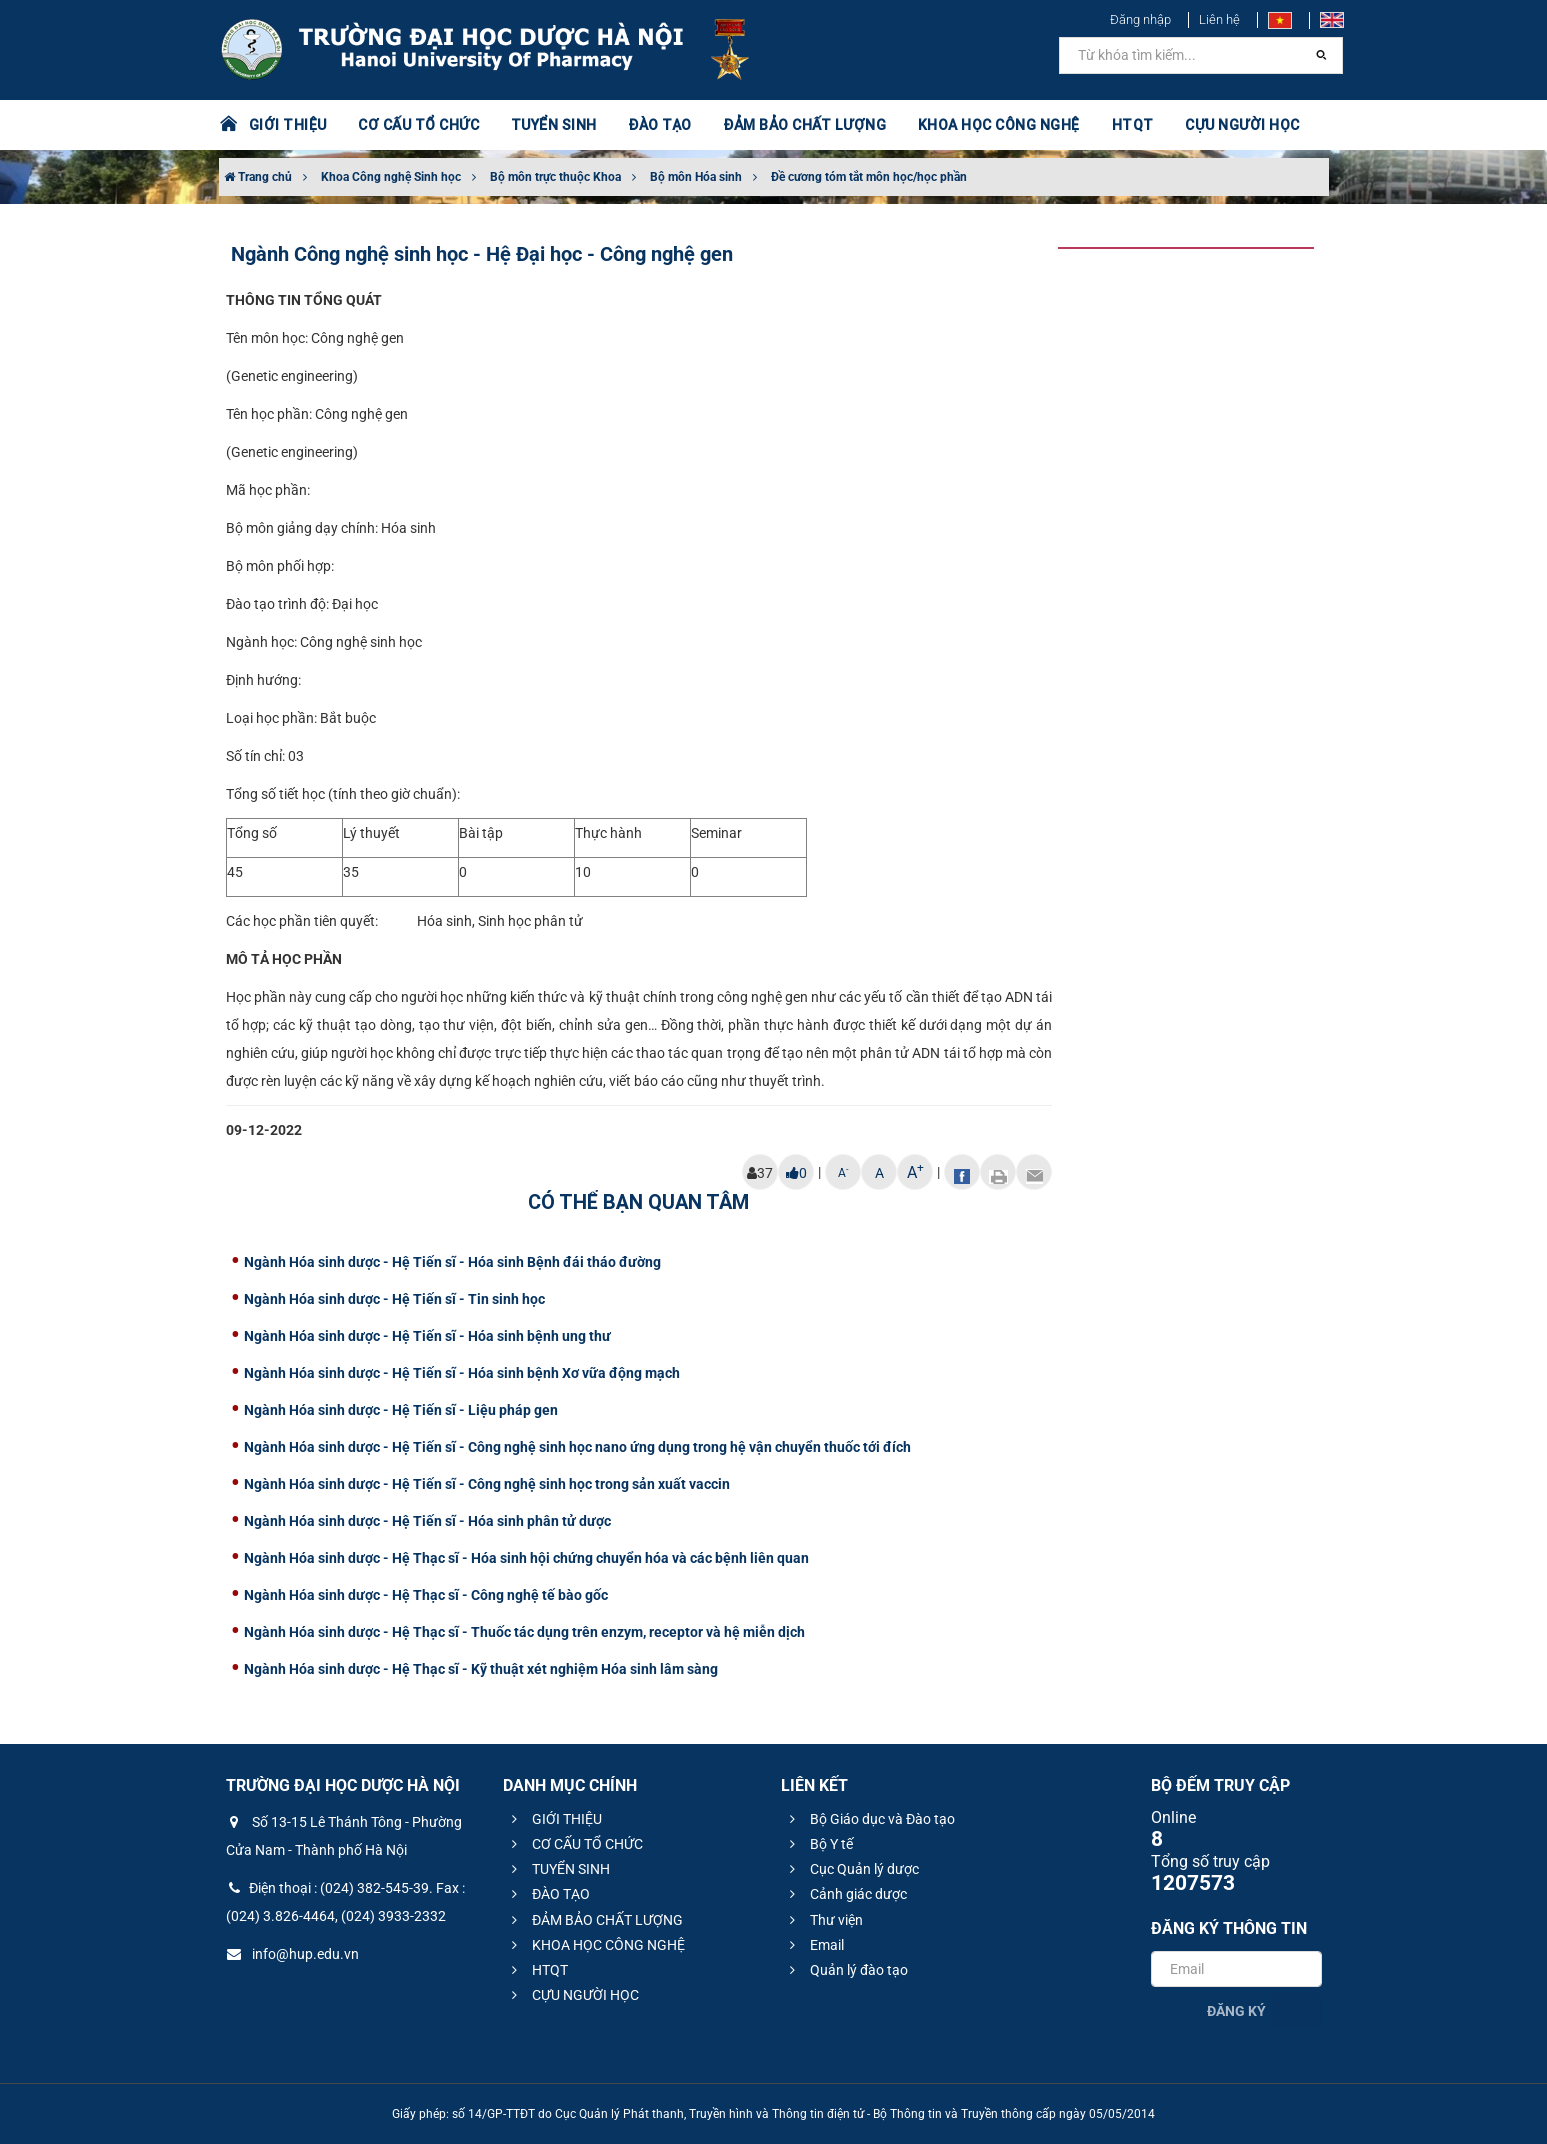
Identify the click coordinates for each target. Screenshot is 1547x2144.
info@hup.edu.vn (292, 1954)
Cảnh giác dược (845, 1894)
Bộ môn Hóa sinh (696, 177)
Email (814, 1945)
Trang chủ (258, 177)
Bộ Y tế (818, 1844)
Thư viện (823, 1920)
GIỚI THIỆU (288, 125)
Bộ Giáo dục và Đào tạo (869, 1819)
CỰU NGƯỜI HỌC (1242, 125)
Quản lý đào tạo (846, 1970)
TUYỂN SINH (554, 125)
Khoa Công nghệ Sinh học (391, 177)
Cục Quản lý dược (851, 1869)
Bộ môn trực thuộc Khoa (555, 177)
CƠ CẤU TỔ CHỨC (418, 125)
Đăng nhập (1140, 19)
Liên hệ (1219, 19)
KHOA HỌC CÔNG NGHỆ (999, 125)
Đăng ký (1236, 2011)
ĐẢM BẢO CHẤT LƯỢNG (804, 125)
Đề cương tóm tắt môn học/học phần (869, 177)
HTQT (1133, 125)
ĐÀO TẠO (660, 125)
